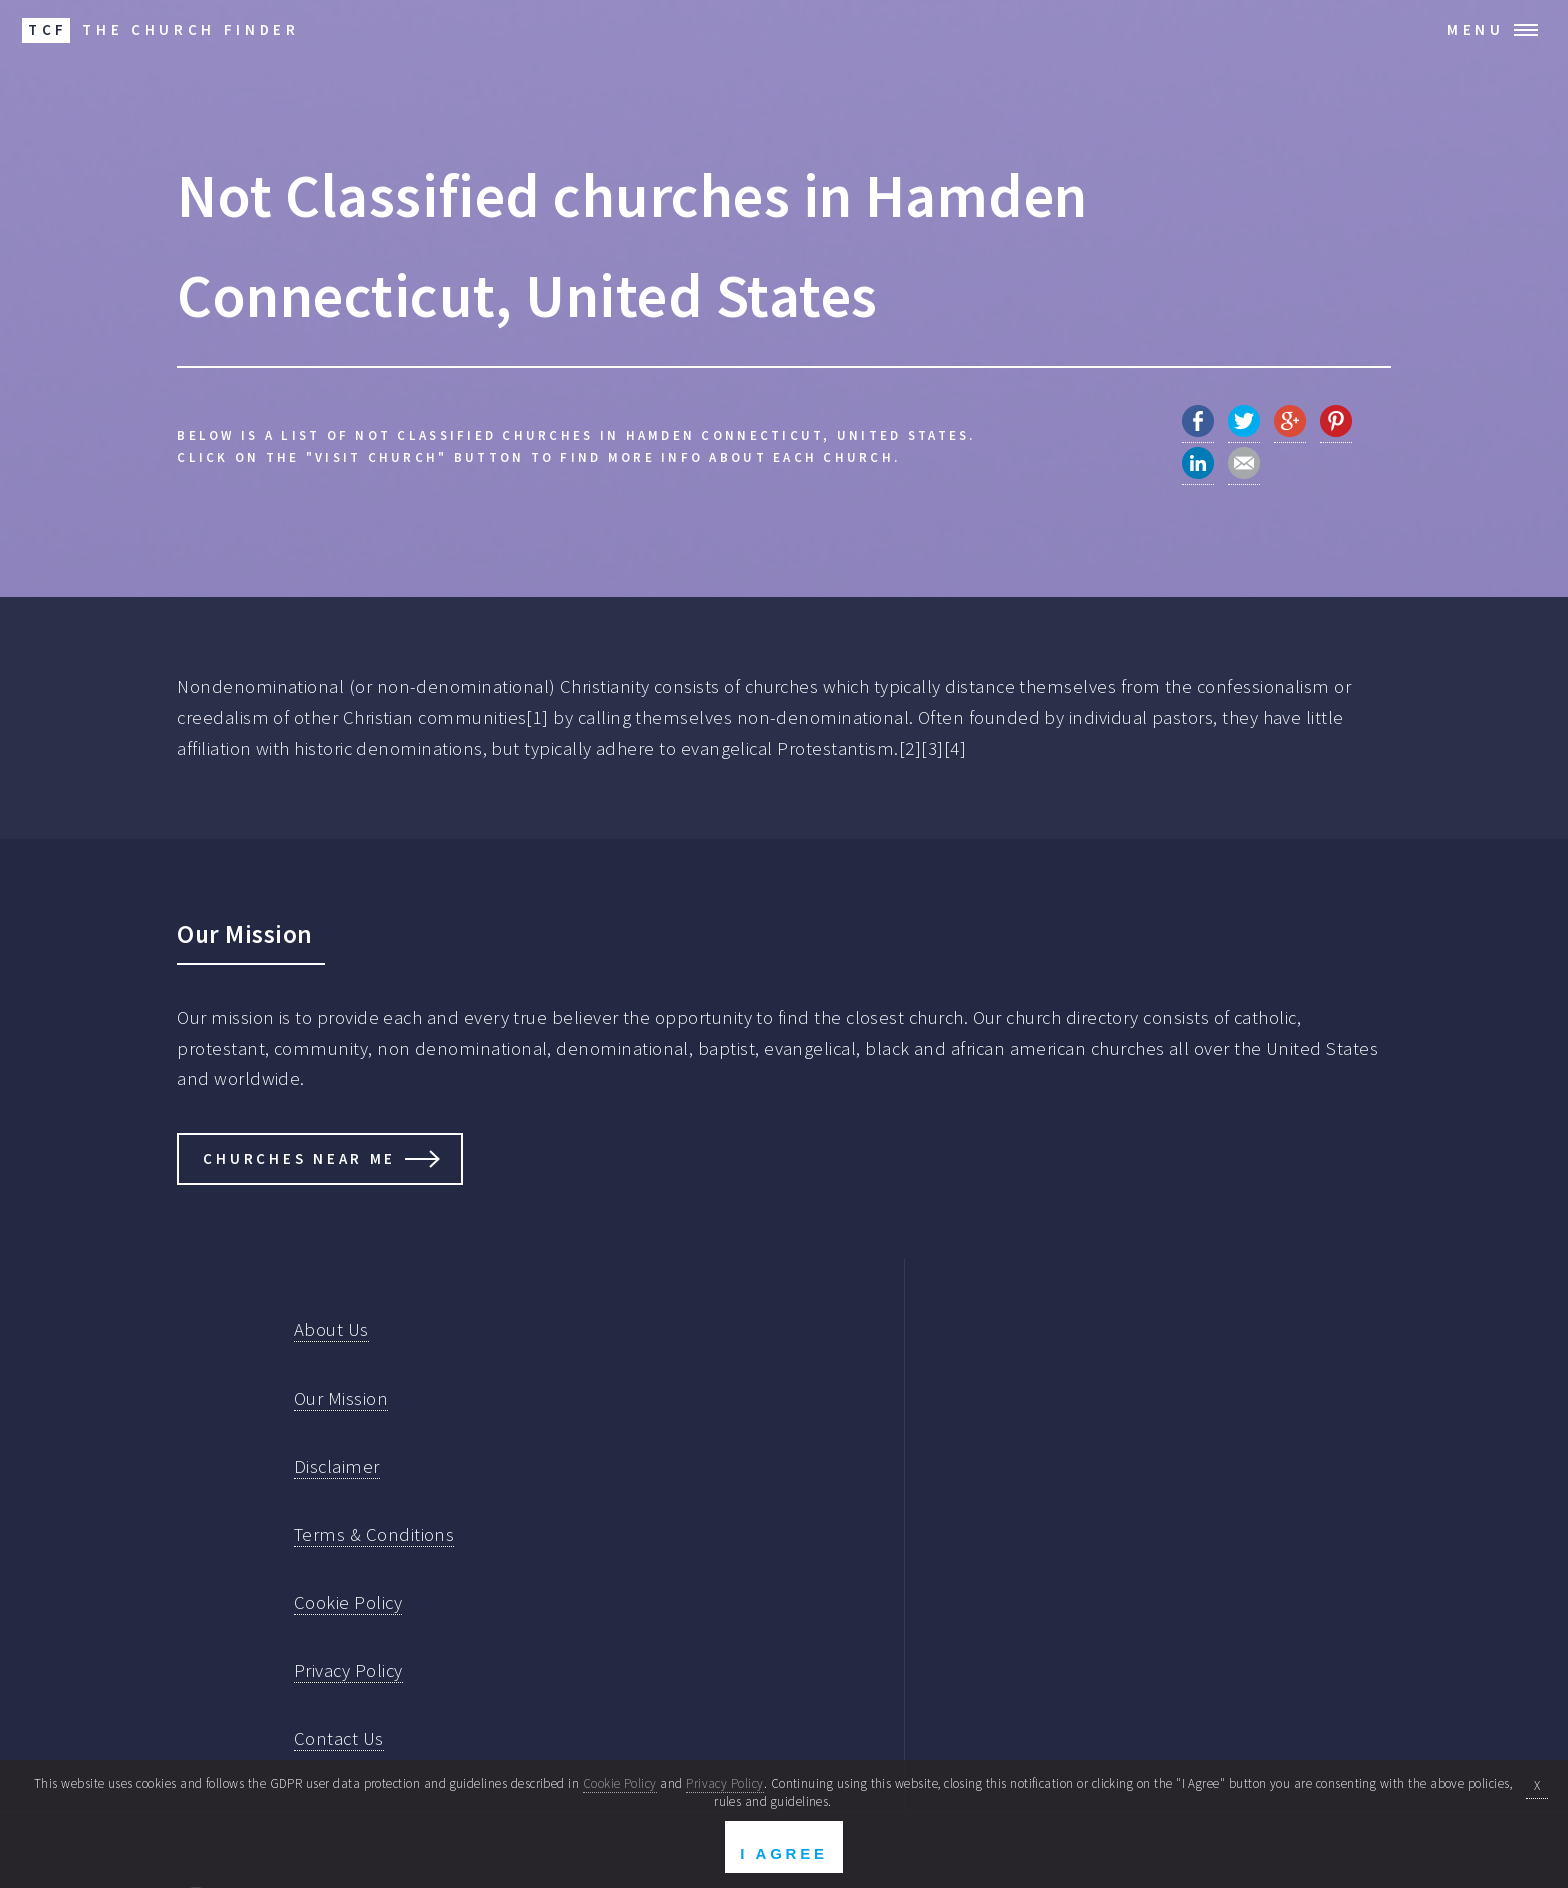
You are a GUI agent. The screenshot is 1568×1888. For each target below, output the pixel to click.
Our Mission (341, 1398)
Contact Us (339, 1738)
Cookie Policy (348, 1602)
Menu (1476, 29)
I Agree (783, 1853)
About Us (331, 1329)
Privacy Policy (348, 1670)
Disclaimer (337, 1466)
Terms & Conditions (374, 1534)
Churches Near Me (299, 1158)
